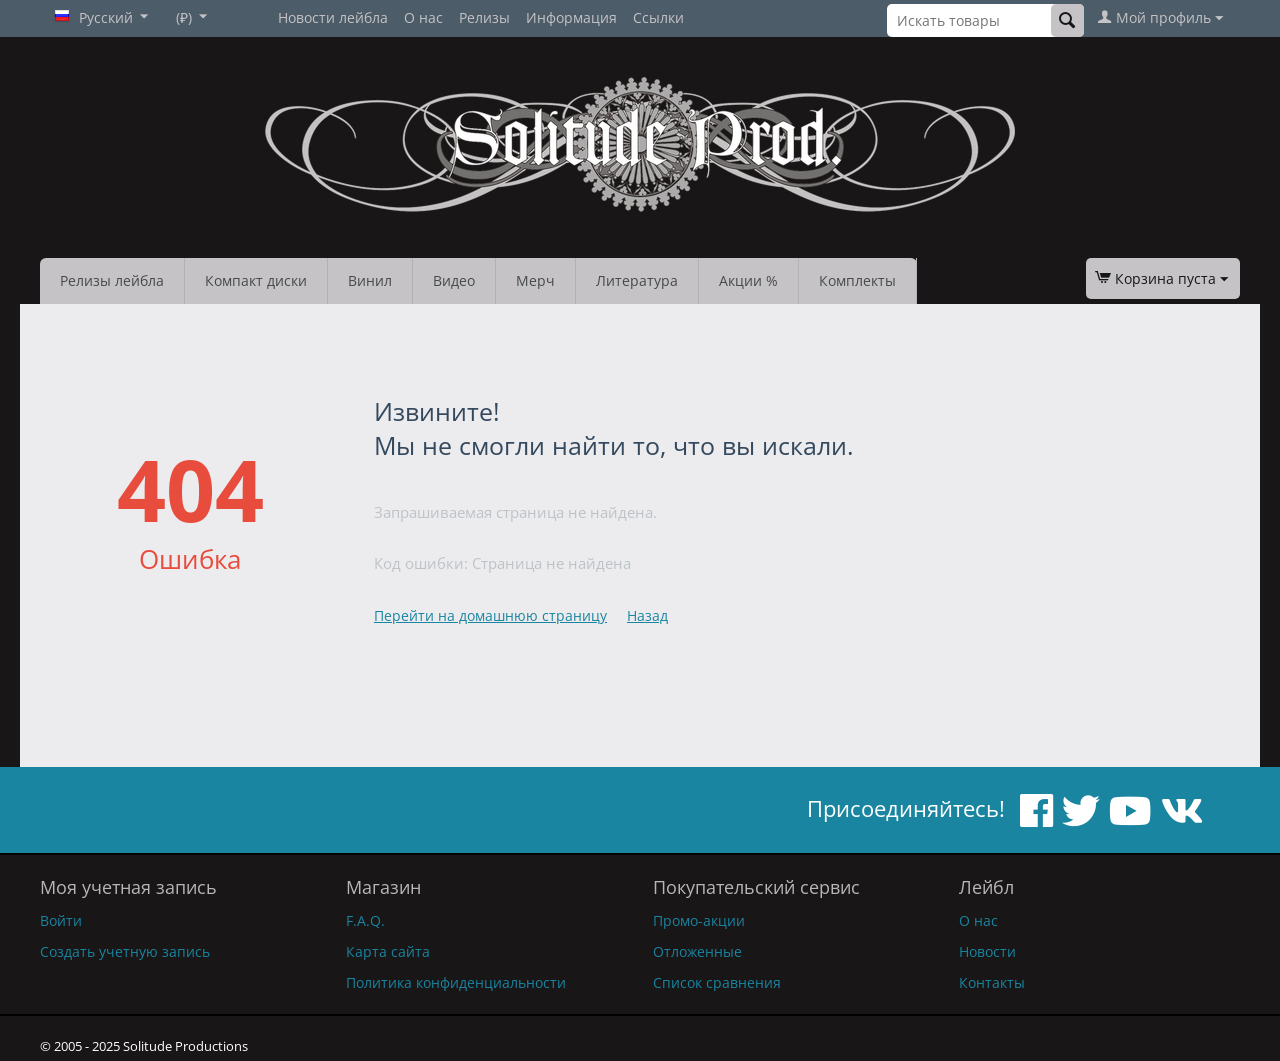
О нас (423, 17)
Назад (647, 615)
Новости (987, 951)
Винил (370, 280)
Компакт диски (256, 280)
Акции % (748, 280)
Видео (454, 280)
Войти (61, 920)
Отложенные (697, 951)
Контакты (992, 982)
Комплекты (857, 280)
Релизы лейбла (112, 280)
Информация (571, 17)
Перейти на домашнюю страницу (490, 615)
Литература (637, 280)
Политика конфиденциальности (456, 982)
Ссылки (658, 17)
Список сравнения (717, 982)
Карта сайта (388, 951)
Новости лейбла (333, 17)
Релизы (484, 17)
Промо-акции (699, 920)
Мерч (535, 280)
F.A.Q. (365, 920)
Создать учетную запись (125, 951)
